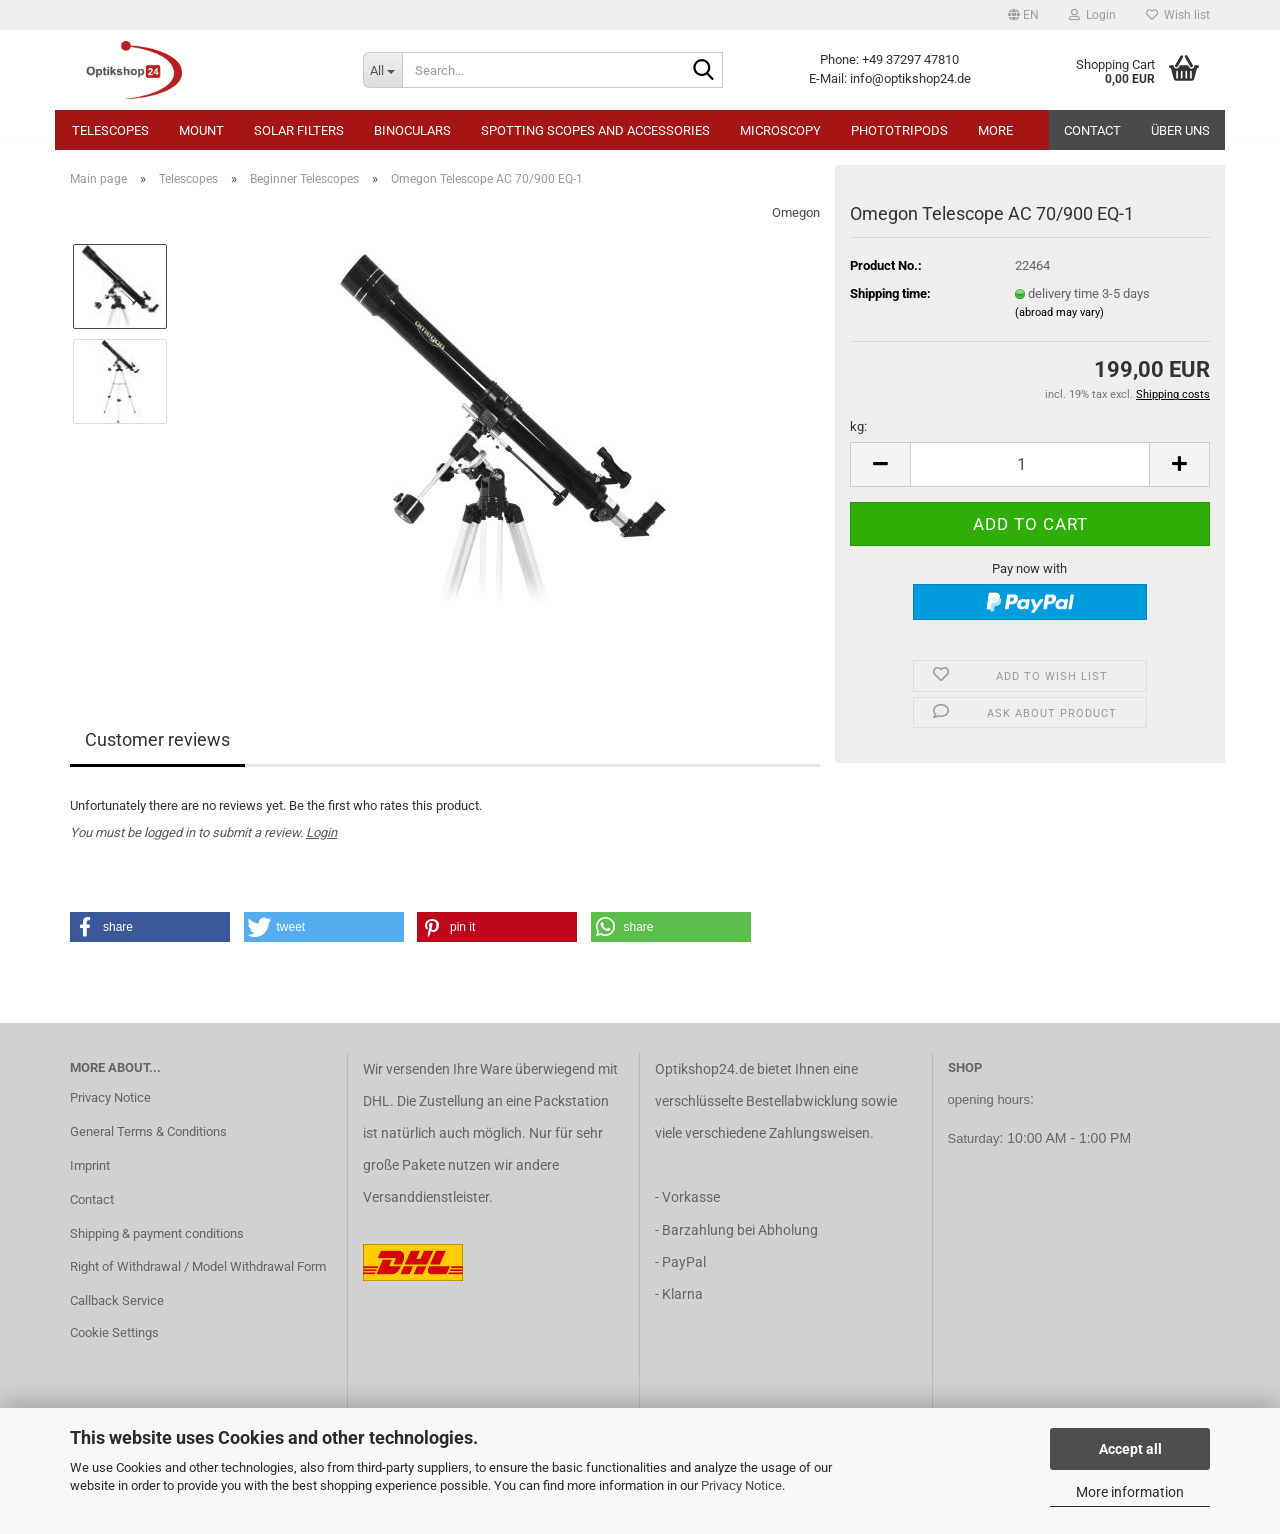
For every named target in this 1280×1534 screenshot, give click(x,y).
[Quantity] (1030, 464)
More (995, 130)
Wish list (1178, 15)
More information (1130, 1492)
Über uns (1180, 130)
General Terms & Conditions (148, 1131)
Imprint (90, 1165)
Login (321, 832)
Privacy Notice (741, 1485)
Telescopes (110, 130)
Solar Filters (299, 130)
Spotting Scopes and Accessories (595, 130)
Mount (201, 130)
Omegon (796, 212)
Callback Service (117, 1300)
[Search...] (382, 70)
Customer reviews (157, 739)
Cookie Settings (114, 1332)
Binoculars (412, 130)
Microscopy (780, 130)
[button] (1023, 15)
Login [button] (1092, 15)
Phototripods (899, 130)
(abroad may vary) (1059, 312)
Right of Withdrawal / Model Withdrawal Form (198, 1266)
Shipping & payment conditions (157, 1233)
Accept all (1130, 1449)
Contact (1092, 130)
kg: (858, 426)
